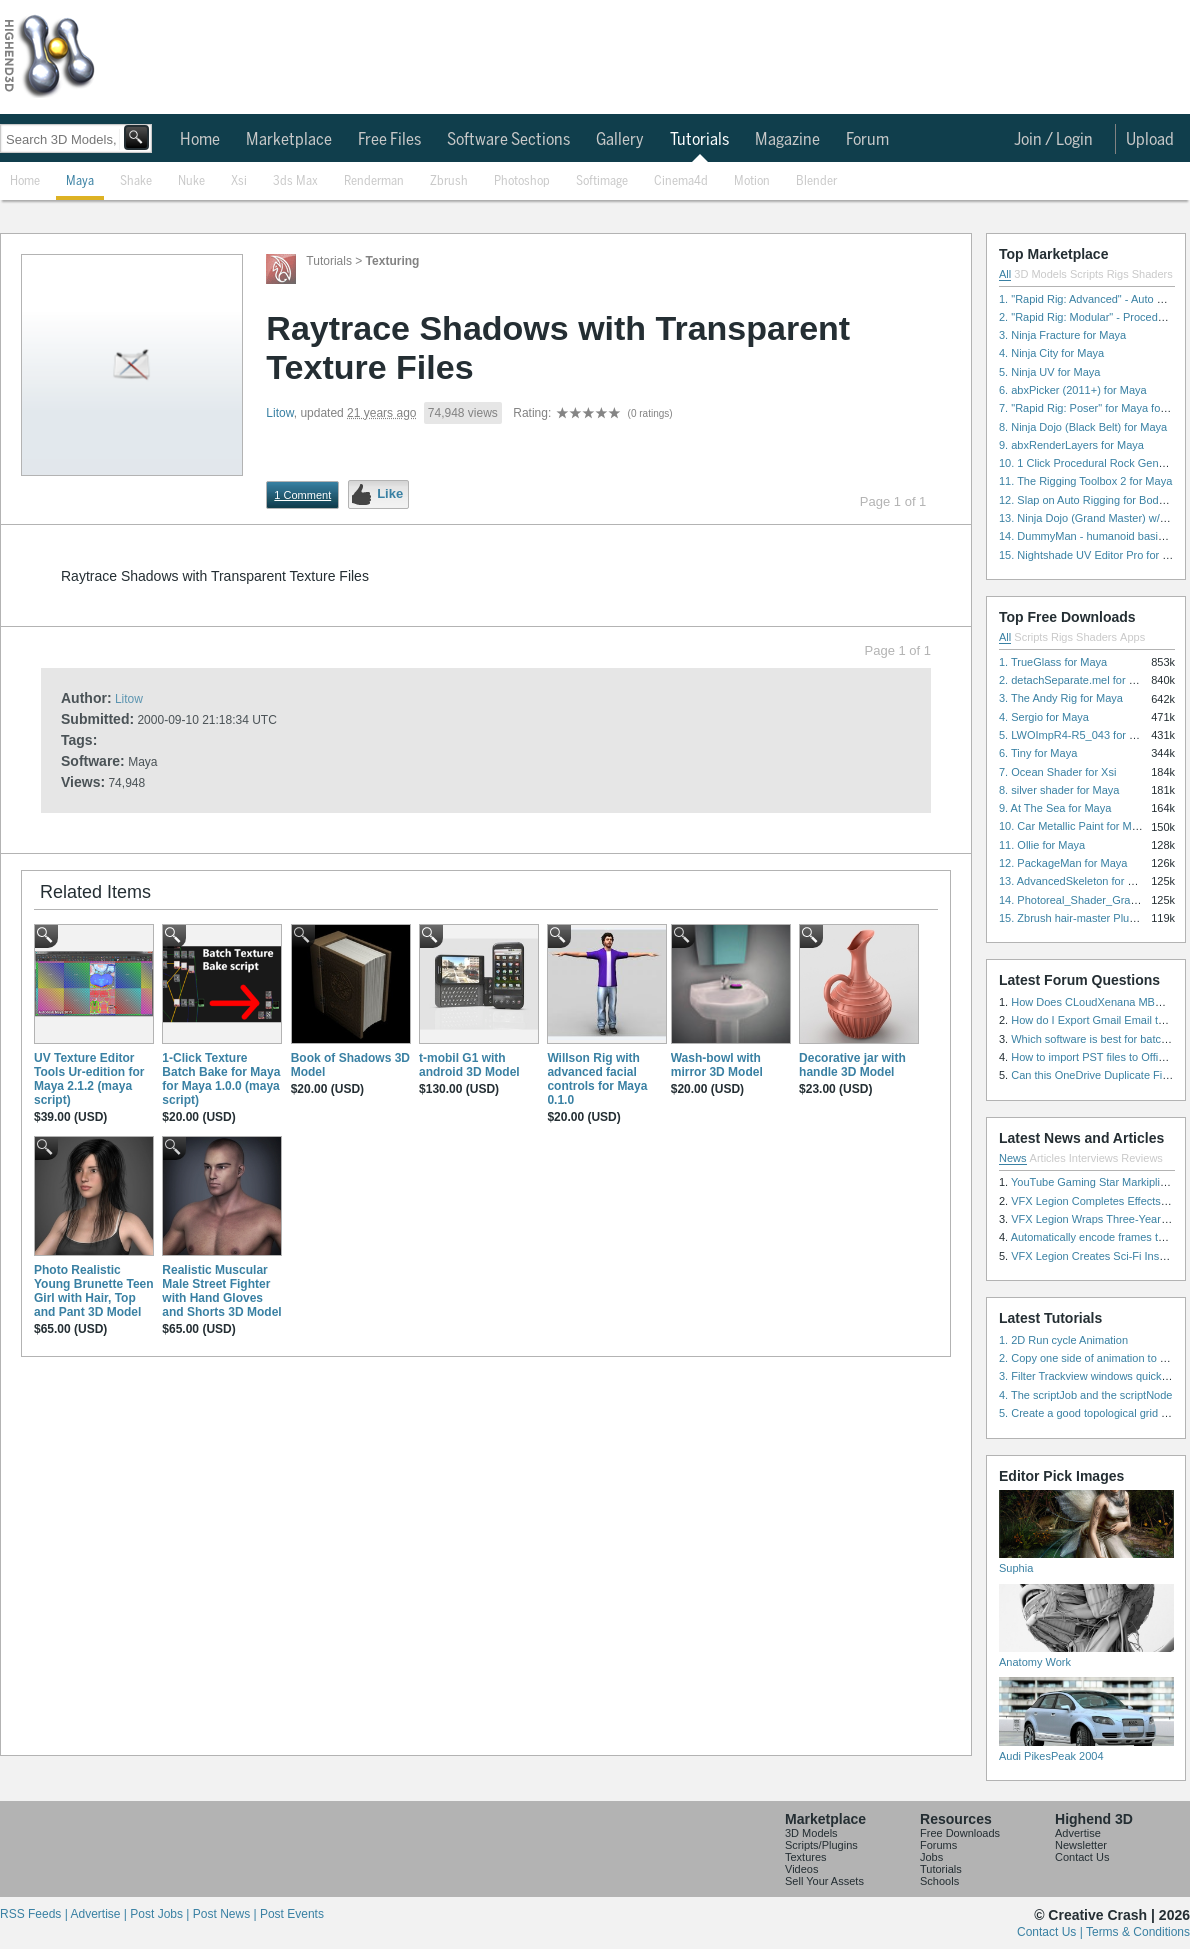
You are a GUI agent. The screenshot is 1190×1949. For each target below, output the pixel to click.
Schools (939, 1881)
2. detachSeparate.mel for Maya (1077, 680)
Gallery (620, 140)
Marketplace (289, 140)
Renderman (374, 181)
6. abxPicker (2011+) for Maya (1073, 390)
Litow (279, 413)
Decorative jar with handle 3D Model (852, 1065)
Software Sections (508, 140)
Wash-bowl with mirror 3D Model (717, 1065)
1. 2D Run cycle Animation (1063, 1340)
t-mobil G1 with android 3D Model (469, 1065)
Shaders (1152, 274)
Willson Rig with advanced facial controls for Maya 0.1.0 (597, 1079)
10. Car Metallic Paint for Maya (1074, 826)
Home (200, 140)
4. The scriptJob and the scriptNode (1085, 1395)
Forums (938, 1845)
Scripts (1087, 274)
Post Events (292, 1914)
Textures (806, 1857)
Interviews (1094, 1158)
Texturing (393, 261)
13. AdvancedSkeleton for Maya (1076, 881)
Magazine (787, 140)
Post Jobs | (161, 1914)
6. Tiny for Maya (1038, 753)
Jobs (931, 1857)
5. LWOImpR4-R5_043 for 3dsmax (1083, 735)
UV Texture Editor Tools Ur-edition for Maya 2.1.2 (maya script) (89, 1079)
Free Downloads (960, 1833)
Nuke (191, 181)
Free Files (389, 140)
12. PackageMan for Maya (1063, 863)
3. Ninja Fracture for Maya (1062, 335)
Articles (1048, 1158)
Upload (1150, 140)
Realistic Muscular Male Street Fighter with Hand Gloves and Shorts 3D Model (221, 1291)
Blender (816, 181)
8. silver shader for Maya (1059, 790)
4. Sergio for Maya (1044, 717)
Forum (867, 140)
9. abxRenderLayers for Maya (1071, 445)
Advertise (1078, 1833)
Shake (136, 181)
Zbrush (449, 181)
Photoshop (522, 181)
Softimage (602, 181)
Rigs (1118, 274)
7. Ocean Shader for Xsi (1057, 772)
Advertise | (100, 1914)
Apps (1132, 637)
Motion (752, 181)
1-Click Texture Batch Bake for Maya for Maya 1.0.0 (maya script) (221, 1079)
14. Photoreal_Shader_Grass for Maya (1093, 900)
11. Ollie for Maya (1042, 845)
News (1013, 1158)
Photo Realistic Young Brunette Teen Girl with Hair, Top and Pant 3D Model (94, 1291)
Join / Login (1053, 140)
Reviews (1142, 1158)
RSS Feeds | (35, 1914)
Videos (801, 1869)
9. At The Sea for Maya (1055, 808)
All (1005, 274)
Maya (80, 181)
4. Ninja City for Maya (1051, 353)
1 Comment (302, 495)
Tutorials (699, 140)
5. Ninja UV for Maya (1049, 372)
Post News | (226, 1914)
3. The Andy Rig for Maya (1061, 698)
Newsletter (1081, 1845)
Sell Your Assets (824, 1881)
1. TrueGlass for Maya (1053, 662)
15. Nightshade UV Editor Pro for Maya (1094, 555)
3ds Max (295, 181)
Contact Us (1082, 1857)
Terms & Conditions (1138, 1932)
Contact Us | (1051, 1932)
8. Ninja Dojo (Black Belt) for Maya (1083, 427)
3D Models (1040, 274)
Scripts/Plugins (821, 1845)
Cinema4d (681, 181)
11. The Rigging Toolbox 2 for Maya (1085, 481)
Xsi (239, 181)
